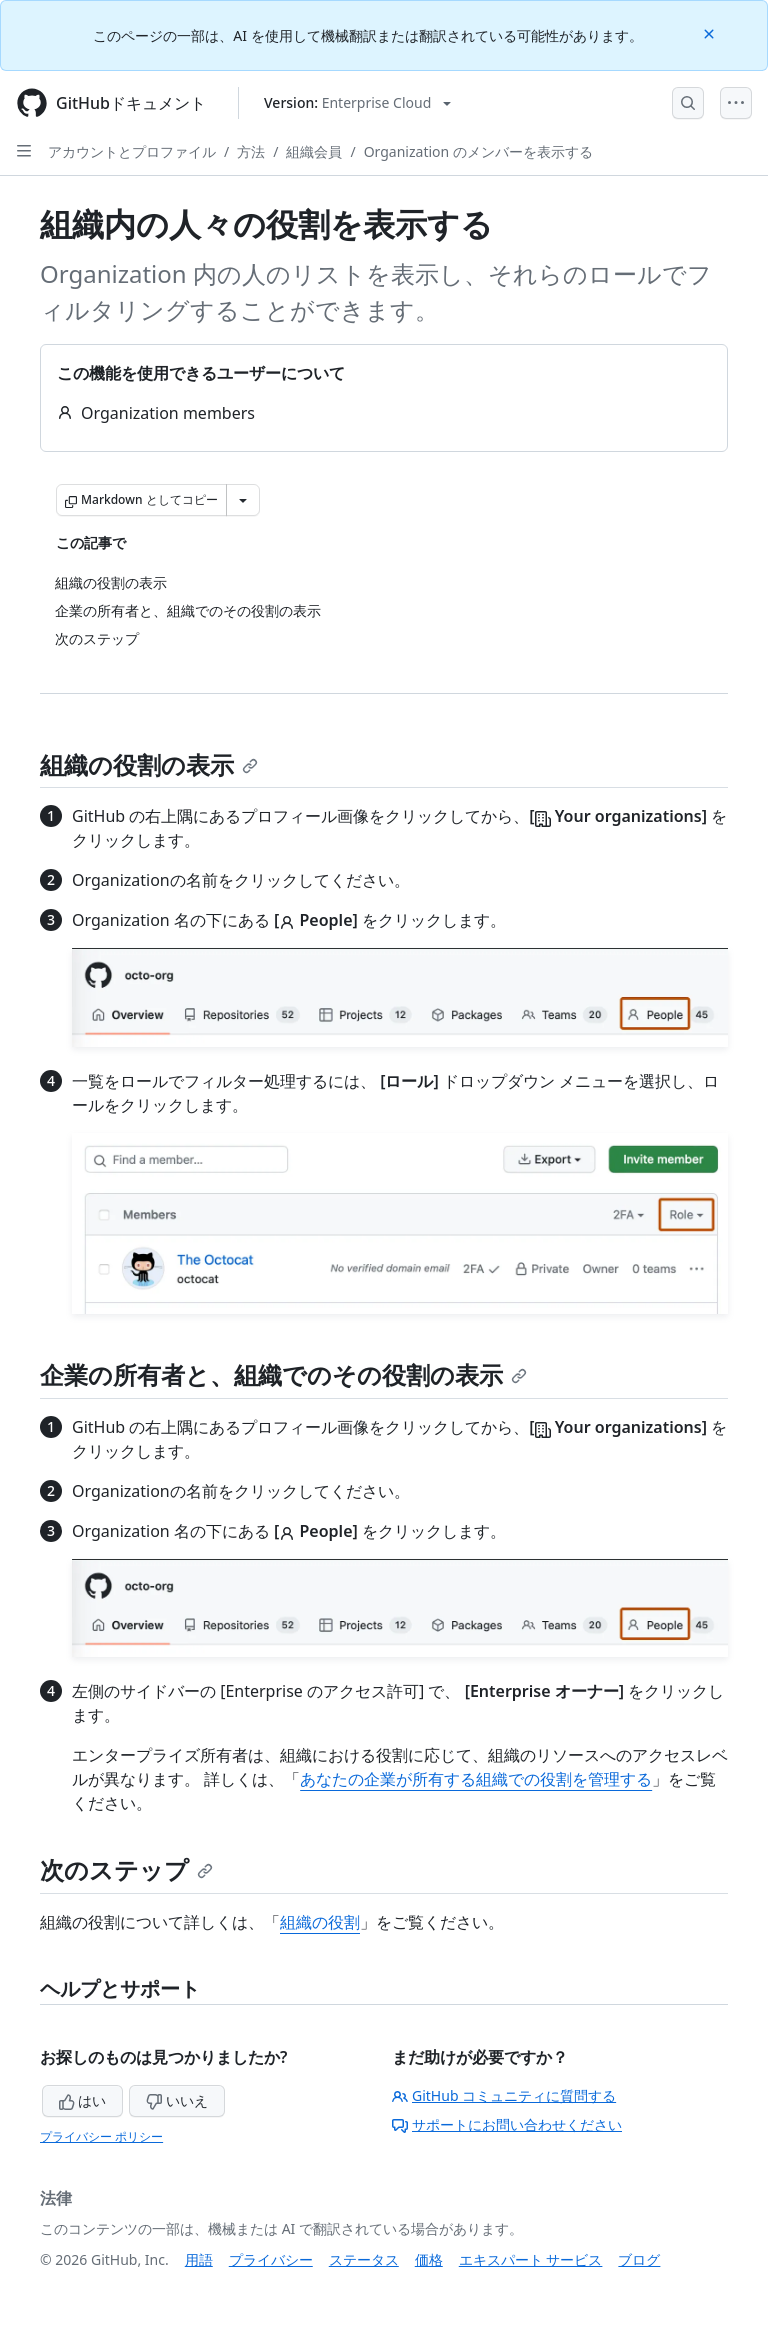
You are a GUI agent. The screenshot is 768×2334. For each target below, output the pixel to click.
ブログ (639, 2259)
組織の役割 (320, 1922)
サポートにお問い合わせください (507, 2124)
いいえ (177, 2100)
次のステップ (126, 1869)
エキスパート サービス (531, 2259)
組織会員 (314, 151)
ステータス (364, 2259)
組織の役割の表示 (149, 764)
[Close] (711, 32)
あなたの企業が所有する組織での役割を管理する (476, 1779)
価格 (429, 2259)
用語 (199, 2259)
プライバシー (271, 2259)
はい (83, 2100)
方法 (251, 151)
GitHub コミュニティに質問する (504, 2095)
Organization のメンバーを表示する (478, 151)
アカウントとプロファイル (132, 151)
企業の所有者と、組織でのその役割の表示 (283, 1374)
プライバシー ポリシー (101, 2136)
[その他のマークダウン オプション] (243, 500)
